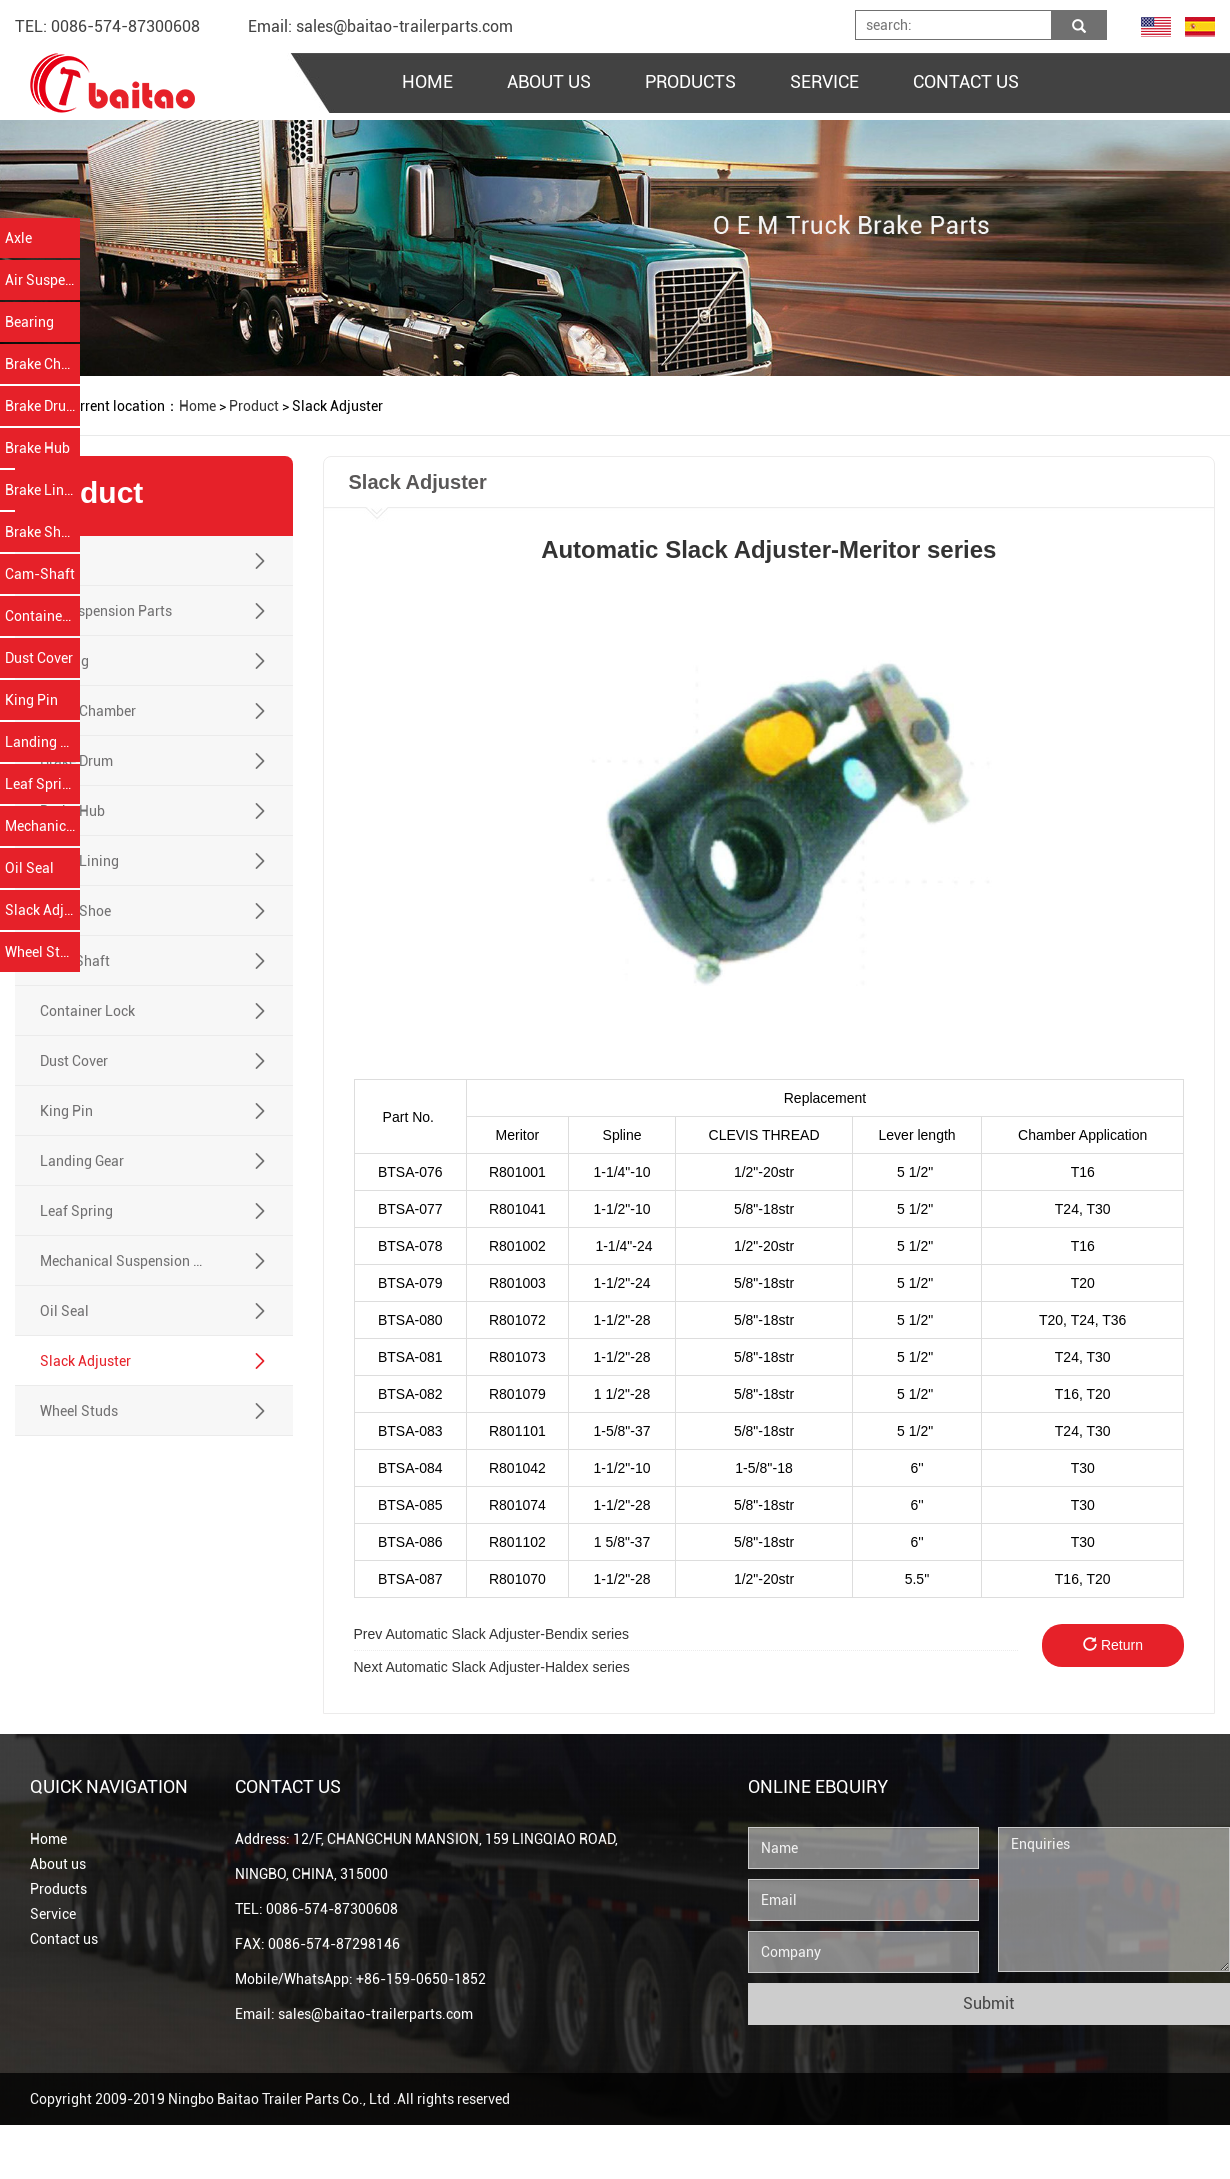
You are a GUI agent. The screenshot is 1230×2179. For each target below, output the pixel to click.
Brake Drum (41, 406)
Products (58, 1889)
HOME (427, 81)
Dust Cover (39, 658)
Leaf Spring (41, 784)
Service (53, 1914)
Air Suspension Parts (42, 280)
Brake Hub (37, 448)
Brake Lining (42, 490)
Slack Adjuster (42, 910)
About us (58, 1864)
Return (1129, 1645)
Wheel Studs (42, 952)
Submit (988, 2003)
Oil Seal (29, 868)
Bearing (29, 322)
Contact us (64, 1939)
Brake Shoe (40, 532)
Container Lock (42, 616)
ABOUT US (549, 81)
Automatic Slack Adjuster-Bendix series (506, 1634)
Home (48, 1839)
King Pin (31, 700)
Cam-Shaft (40, 574)
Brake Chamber (42, 364)
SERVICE (824, 81)
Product (254, 406)
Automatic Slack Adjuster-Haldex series (507, 1667)
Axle (18, 238)
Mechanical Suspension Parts (42, 826)
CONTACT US (966, 81)
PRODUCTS (690, 81)
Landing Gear (42, 742)
